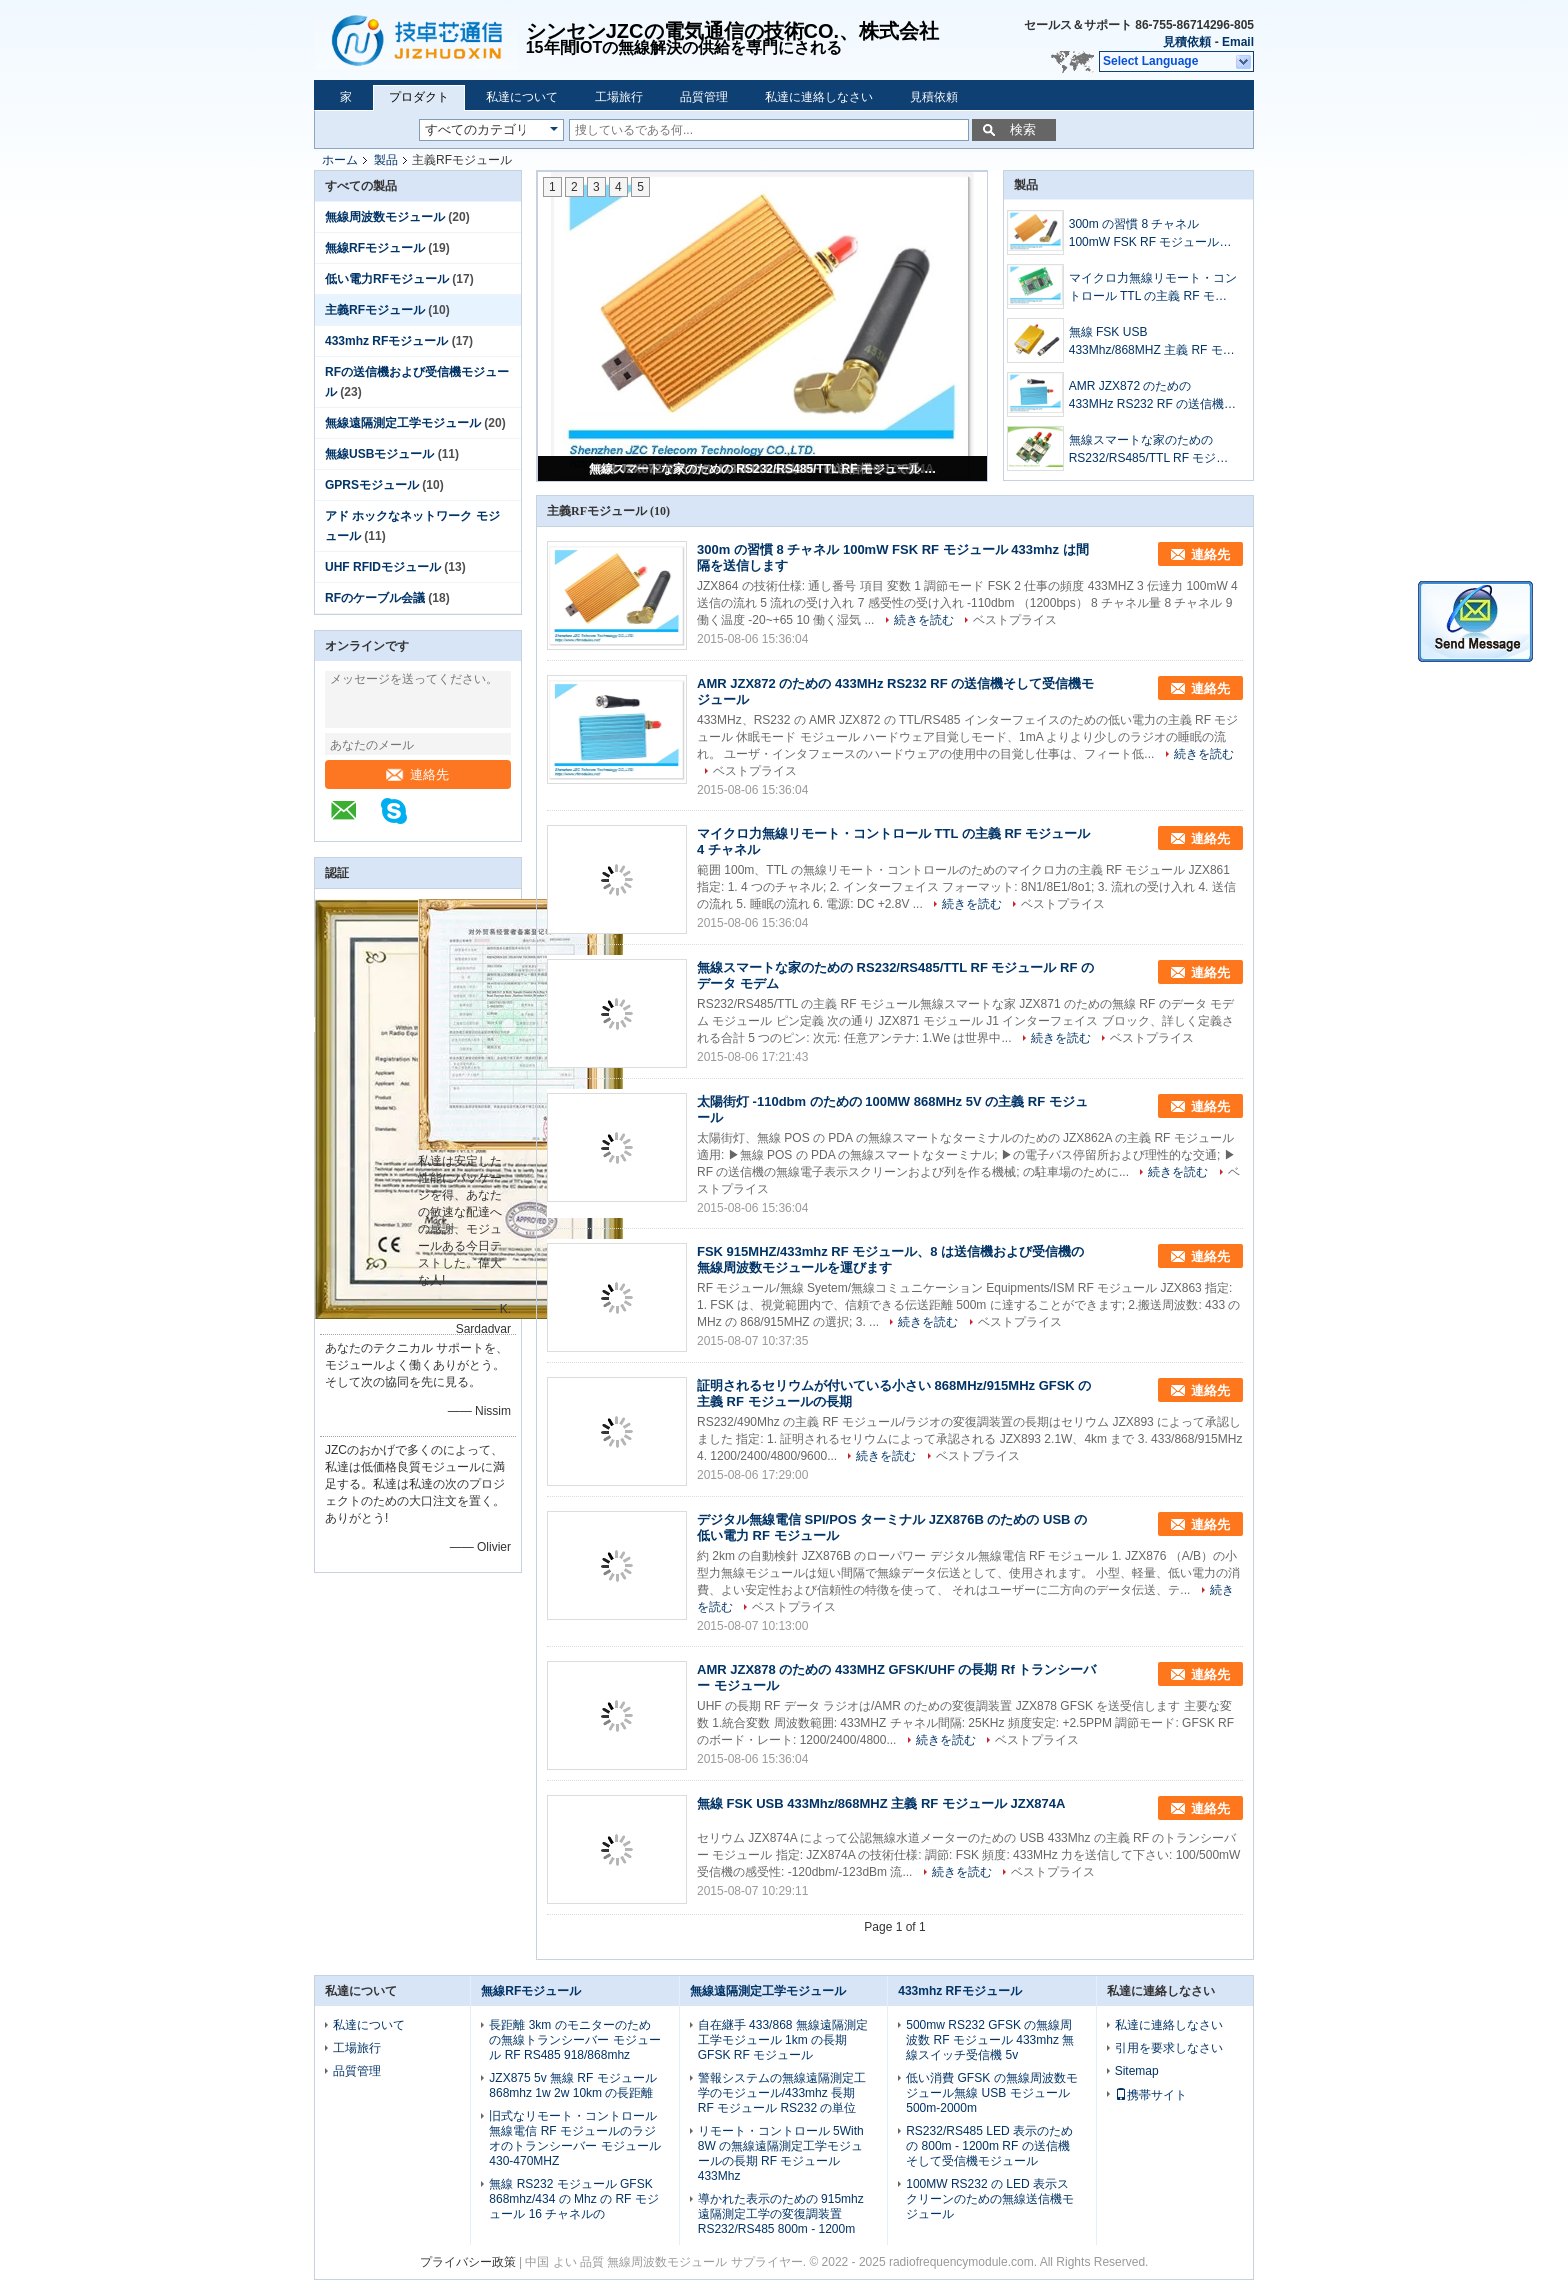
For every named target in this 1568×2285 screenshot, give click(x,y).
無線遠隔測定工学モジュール (403, 423)
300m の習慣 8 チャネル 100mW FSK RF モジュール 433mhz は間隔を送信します (1146, 234)
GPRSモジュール (372, 485)
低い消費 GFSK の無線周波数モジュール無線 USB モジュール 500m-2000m (991, 2093)
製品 (386, 160)
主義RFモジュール (375, 310)
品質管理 (704, 97)
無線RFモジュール (375, 248)
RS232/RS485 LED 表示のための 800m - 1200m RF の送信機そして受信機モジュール (989, 2146)
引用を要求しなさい (1169, 2048)
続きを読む (924, 620)
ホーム (340, 160)
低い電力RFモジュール (387, 279)
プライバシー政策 (468, 2262)
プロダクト (419, 97)
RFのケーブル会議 (375, 598)
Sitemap (1137, 2071)
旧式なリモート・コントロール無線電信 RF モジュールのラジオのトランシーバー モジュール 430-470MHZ (574, 2138)
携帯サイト (1151, 2095)
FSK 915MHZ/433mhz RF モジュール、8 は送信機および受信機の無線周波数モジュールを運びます (890, 1259)
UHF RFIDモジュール (383, 567)
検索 (1023, 129)
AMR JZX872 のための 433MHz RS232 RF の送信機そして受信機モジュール (1152, 396)
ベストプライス (1015, 620)
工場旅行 (619, 97)
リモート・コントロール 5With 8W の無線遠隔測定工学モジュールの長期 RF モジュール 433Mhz (781, 2153)
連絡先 (417, 774)
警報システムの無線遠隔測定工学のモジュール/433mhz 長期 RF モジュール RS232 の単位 (782, 2093)
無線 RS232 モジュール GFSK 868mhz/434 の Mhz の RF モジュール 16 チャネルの (573, 2199)
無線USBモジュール (379, 454)
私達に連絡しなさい (819, 97)
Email (1238, 42)
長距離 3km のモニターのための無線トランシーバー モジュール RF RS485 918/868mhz (574, 2040)
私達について (522, 97)
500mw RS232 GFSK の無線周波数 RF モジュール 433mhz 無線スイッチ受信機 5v (990, 2040)
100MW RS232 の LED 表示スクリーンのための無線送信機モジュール (990, 2199)
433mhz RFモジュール (386, 341)
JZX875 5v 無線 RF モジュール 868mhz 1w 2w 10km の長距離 (572, 2085)
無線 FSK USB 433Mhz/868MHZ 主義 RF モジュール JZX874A (1152, 342)
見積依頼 (1187, 42)
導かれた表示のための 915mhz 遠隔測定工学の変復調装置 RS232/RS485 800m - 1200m (781, 2214)
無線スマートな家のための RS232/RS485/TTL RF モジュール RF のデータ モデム (764, 469)
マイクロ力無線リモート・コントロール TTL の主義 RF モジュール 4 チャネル (1153, 288)
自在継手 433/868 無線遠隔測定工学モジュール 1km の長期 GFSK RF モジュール (783, 2040)
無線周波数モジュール (385, 217)
